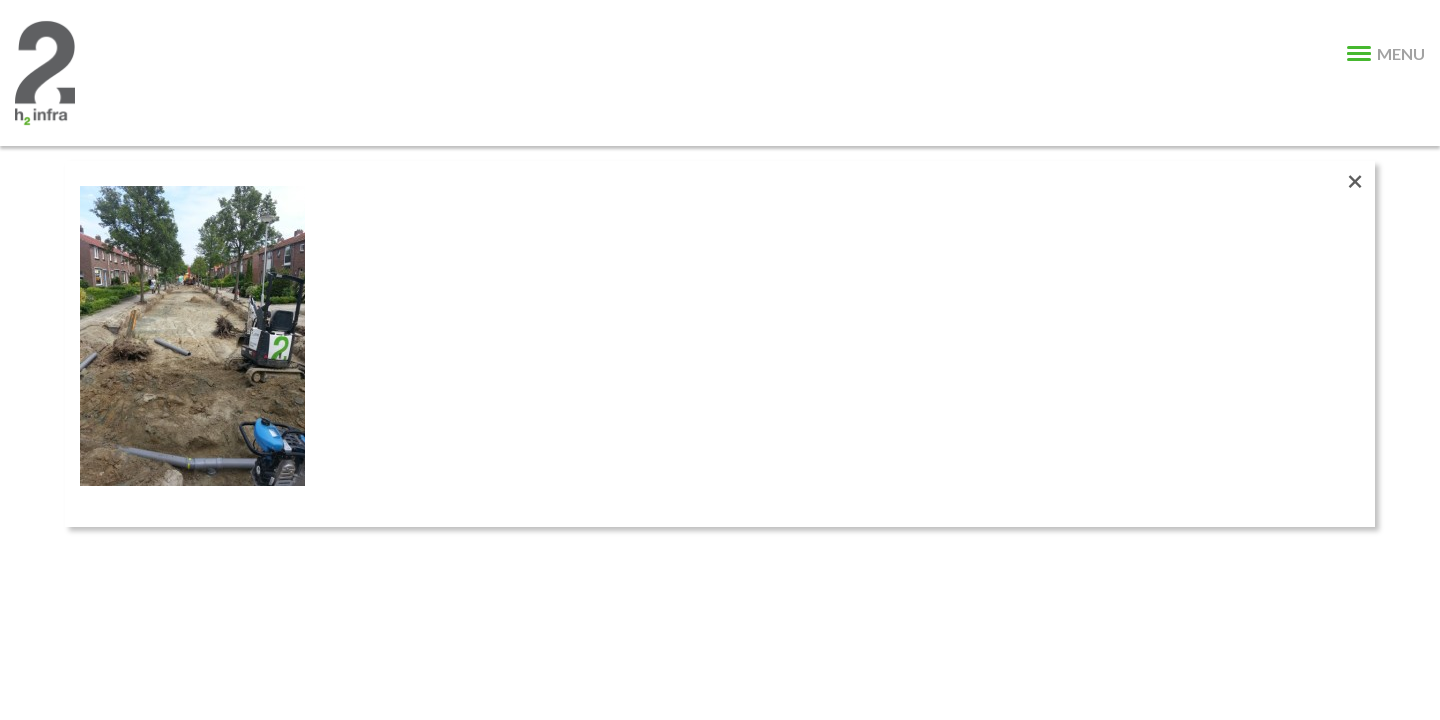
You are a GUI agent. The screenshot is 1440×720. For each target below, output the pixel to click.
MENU (1386, 53)
